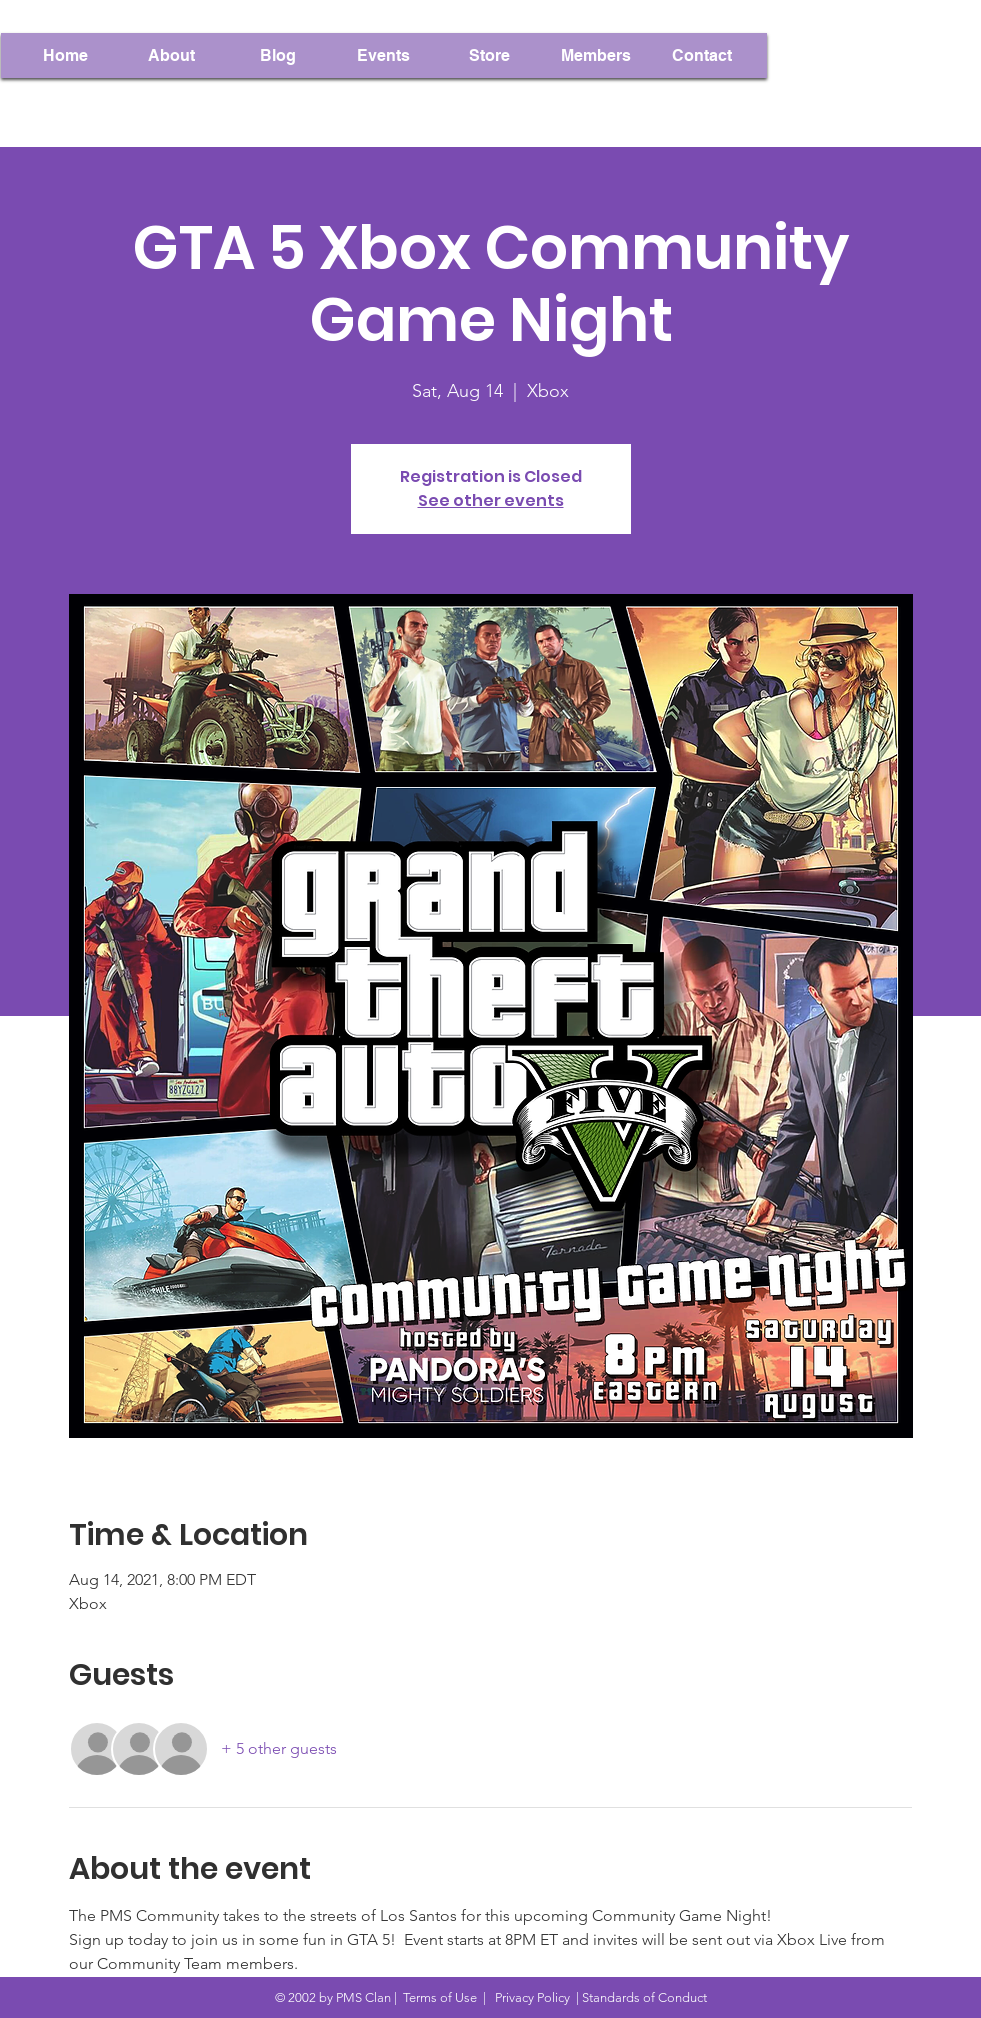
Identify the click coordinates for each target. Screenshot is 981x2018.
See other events (491, 500)
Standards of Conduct (644, 1997)
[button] (596, 55)
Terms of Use (440, 1997)
